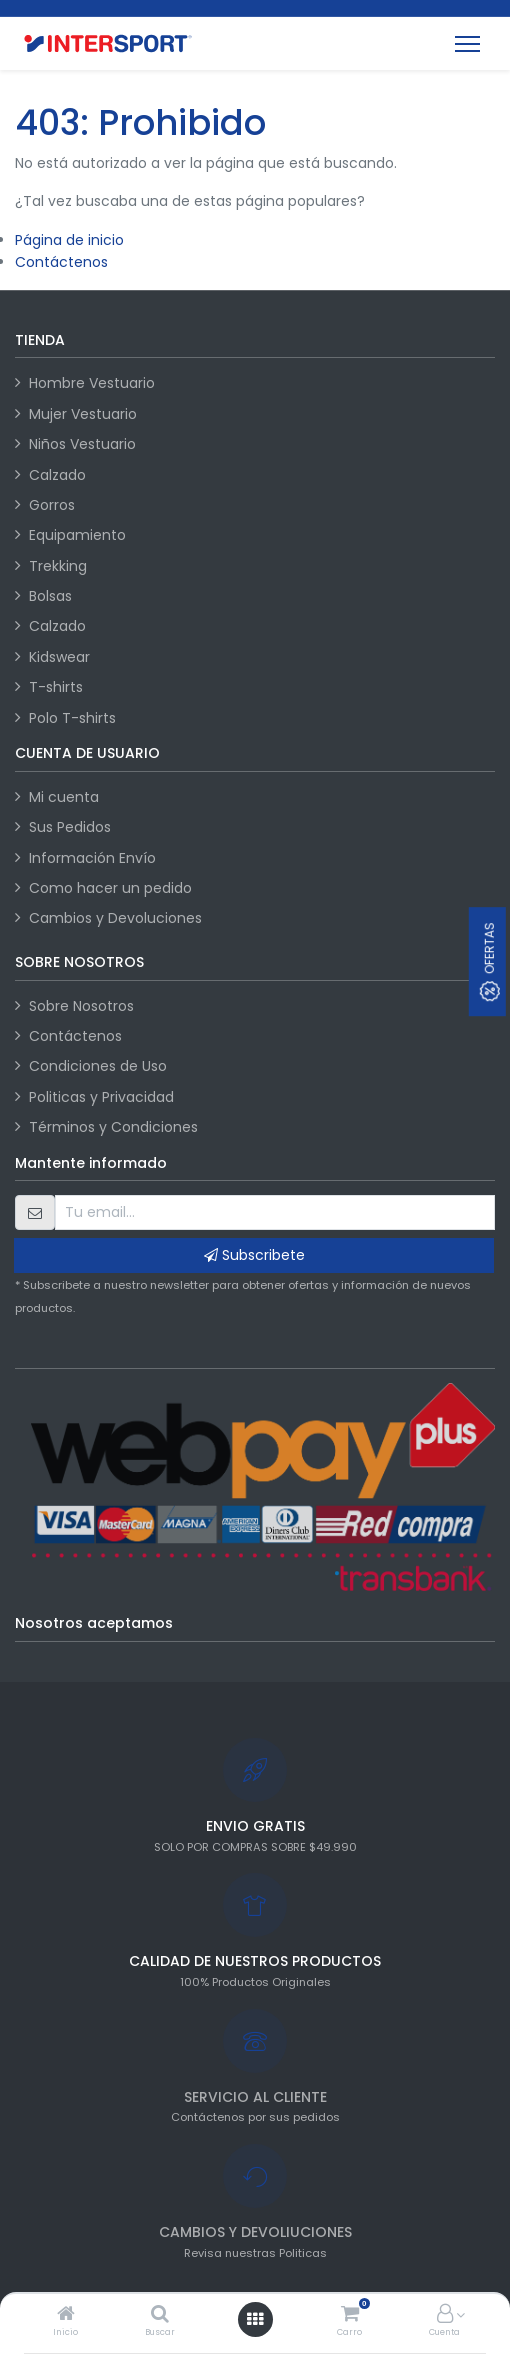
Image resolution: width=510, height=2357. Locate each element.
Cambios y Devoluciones (115, 918)
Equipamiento (77, 535)
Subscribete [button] (254, 1255)
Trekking (58, 566)
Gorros (52, 505)
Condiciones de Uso (98, 1066)
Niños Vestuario (82, 444)
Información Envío (92, 858)
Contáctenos (61, 262)
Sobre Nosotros (81, 1006)
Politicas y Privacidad (101, 1097)
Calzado (57, 475)
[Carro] (350, 2315)
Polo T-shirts (72, 718)
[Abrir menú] (255, 2319)
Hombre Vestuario (92, 383)
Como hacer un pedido (110, 888)
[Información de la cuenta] (445, 2315)
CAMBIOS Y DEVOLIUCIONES (255, 2232)
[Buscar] (160, 2315)
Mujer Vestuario (83, 414)
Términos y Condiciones (113, 1127)
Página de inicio (69, 240)
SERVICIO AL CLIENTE (255, 2097)
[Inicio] (66, 2315)
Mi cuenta (64, 797)
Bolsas (50, 596)
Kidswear (59, 657)
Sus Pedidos (70, 827)
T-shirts (56, 687)
